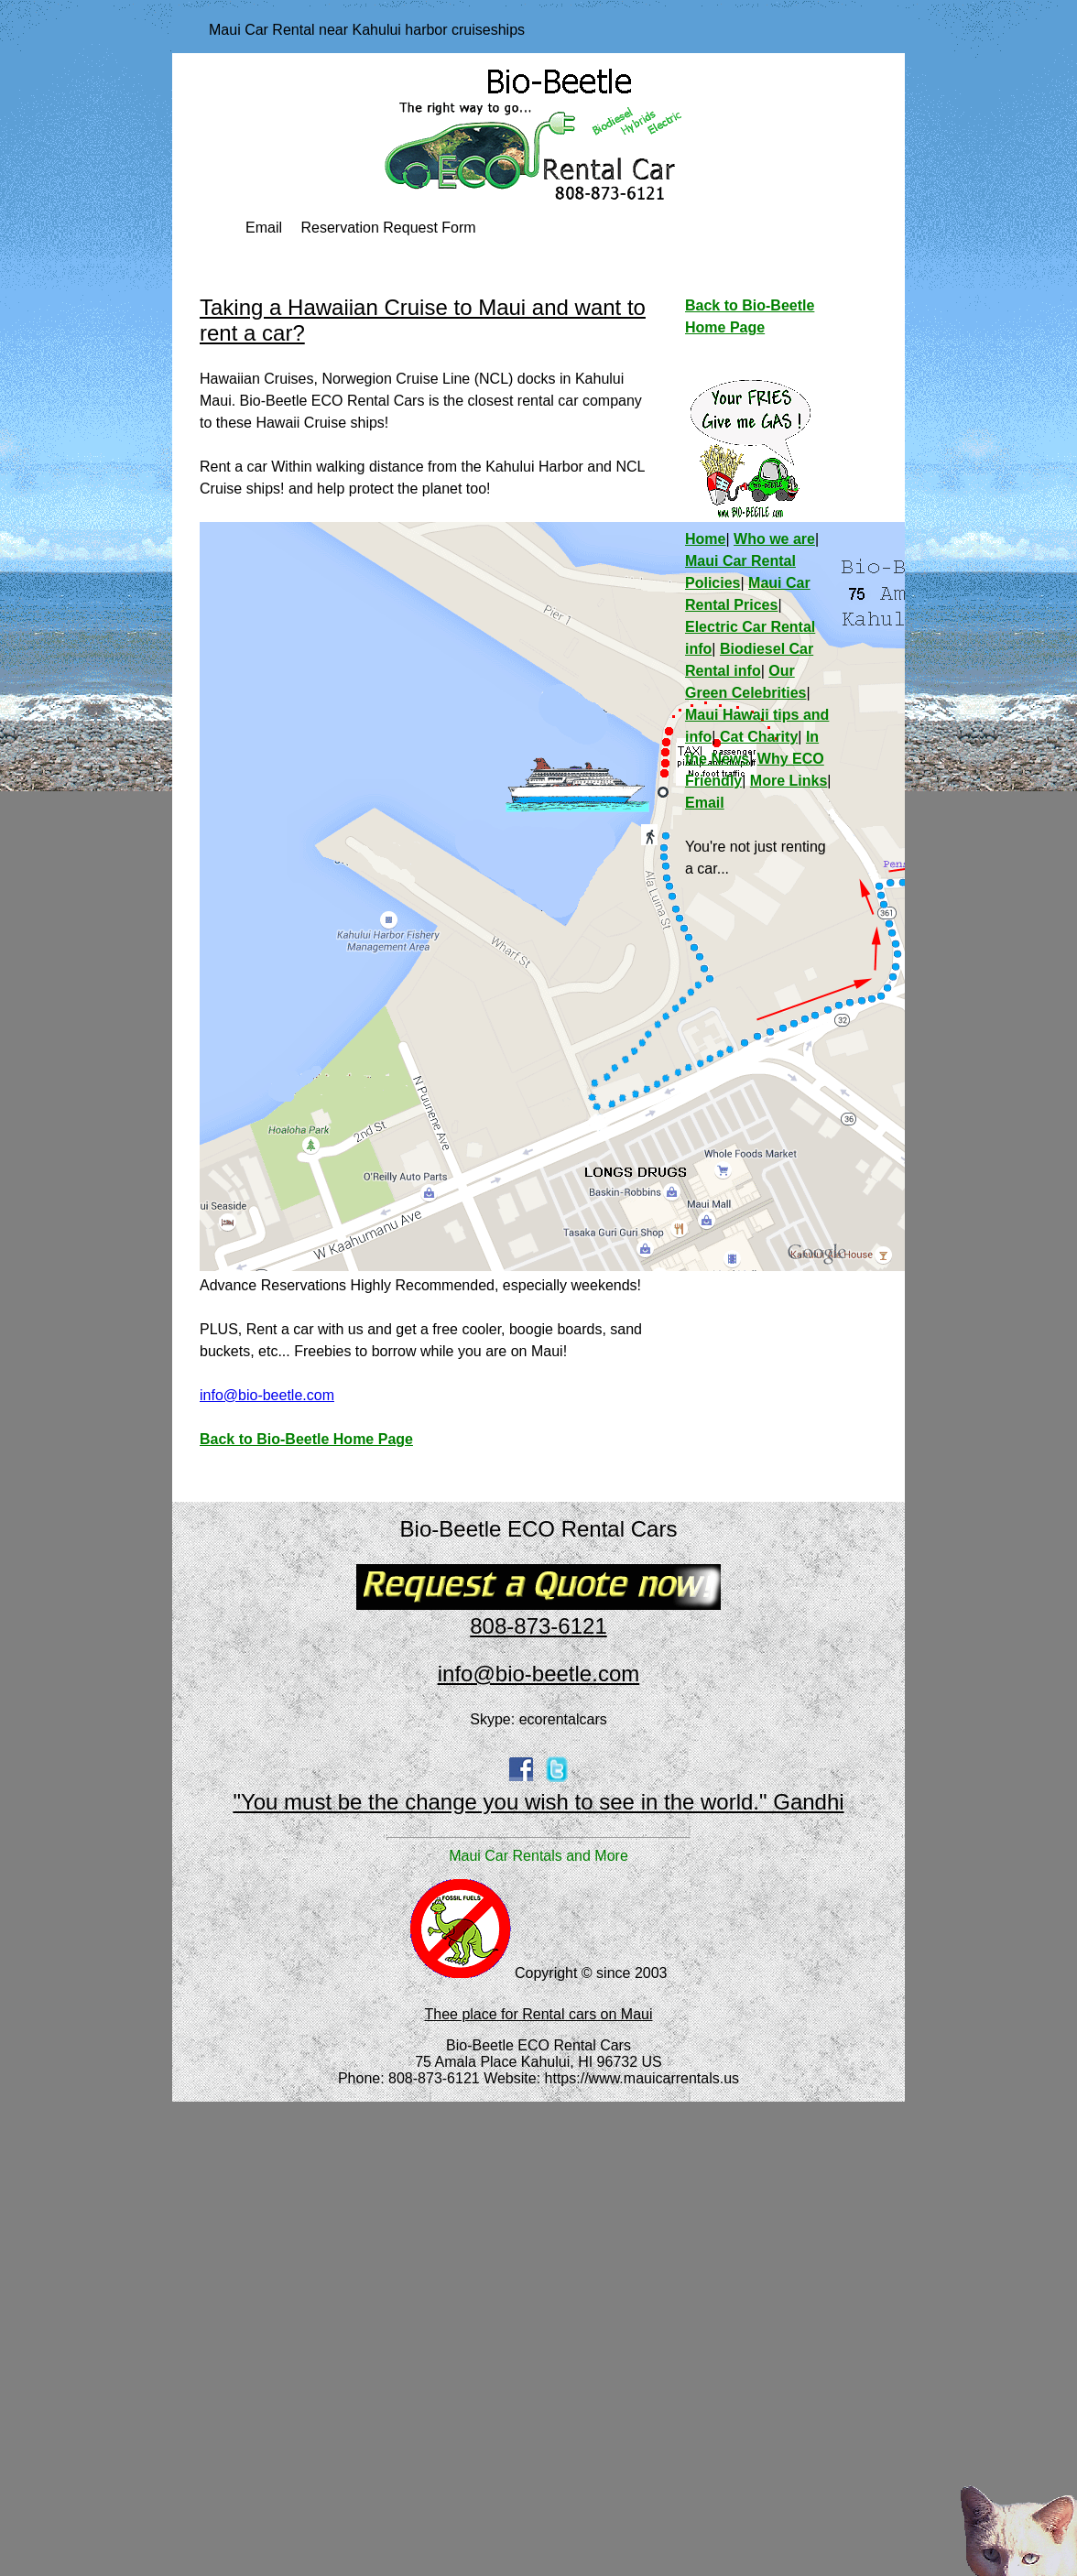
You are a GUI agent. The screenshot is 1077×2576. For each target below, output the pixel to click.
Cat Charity (759, 737)
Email (263, 227)
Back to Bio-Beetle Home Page (306, 1439)
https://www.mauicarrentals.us (642, 2078)
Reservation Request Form (387, 227)
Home (705, 539)
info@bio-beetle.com (267, 1395)
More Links (788, 780)
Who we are (774, 539)
